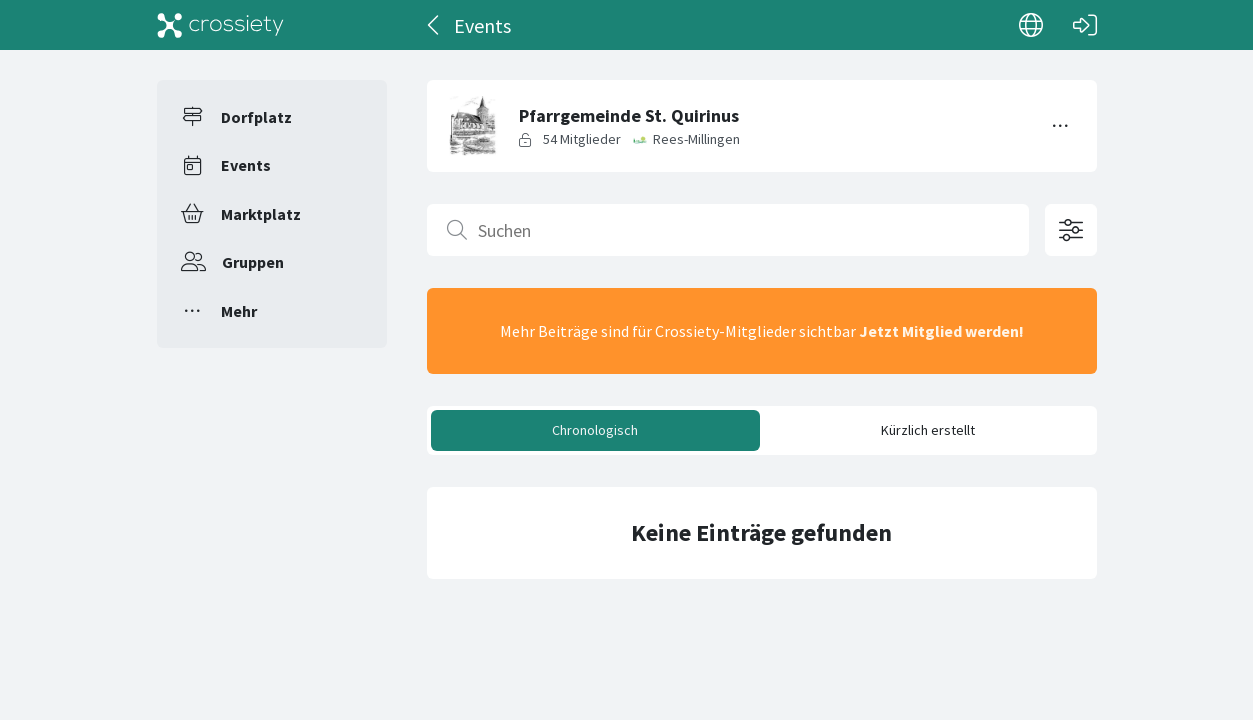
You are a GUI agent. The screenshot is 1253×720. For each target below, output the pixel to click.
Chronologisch (595, 430)
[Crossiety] (221, 25)
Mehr (239, 311)
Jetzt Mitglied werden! (941, 331)
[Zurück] (434, 25)
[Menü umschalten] (1061, 126)
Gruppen (253, 262)
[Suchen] (728, 230)
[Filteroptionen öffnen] (1071, 230)
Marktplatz (261, 214)
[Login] (1085, 25)
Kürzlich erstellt (928, 430)
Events (246, 165)
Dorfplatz (256, 117)
